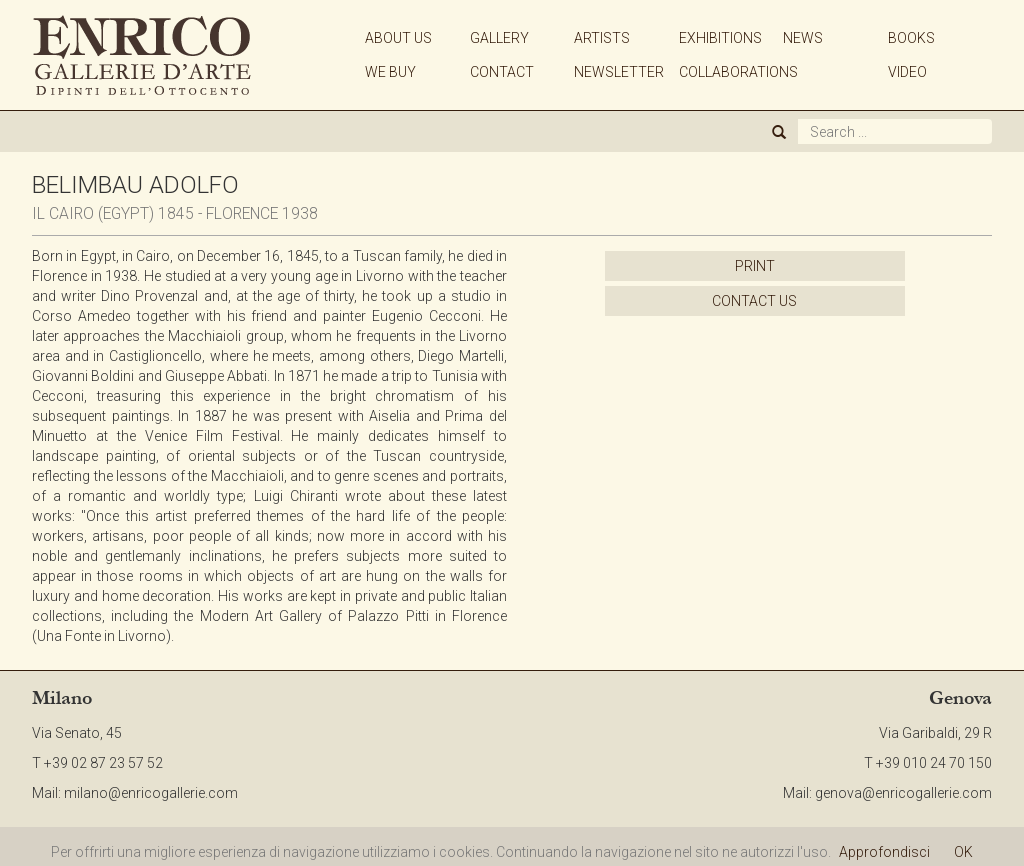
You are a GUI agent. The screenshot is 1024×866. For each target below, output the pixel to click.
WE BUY (390, 72)
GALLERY (499, 38)
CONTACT (502, 72)
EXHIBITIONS (720, 38)
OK (963, 852)
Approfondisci (884, 852)
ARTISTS (602, 38)
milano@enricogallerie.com (151, 793)
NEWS (803, 38)
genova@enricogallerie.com (903, 793)
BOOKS (911, 38)
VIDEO (907, 72)
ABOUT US (398, 38)
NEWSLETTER (619, 72)
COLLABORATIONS (738, 72)
